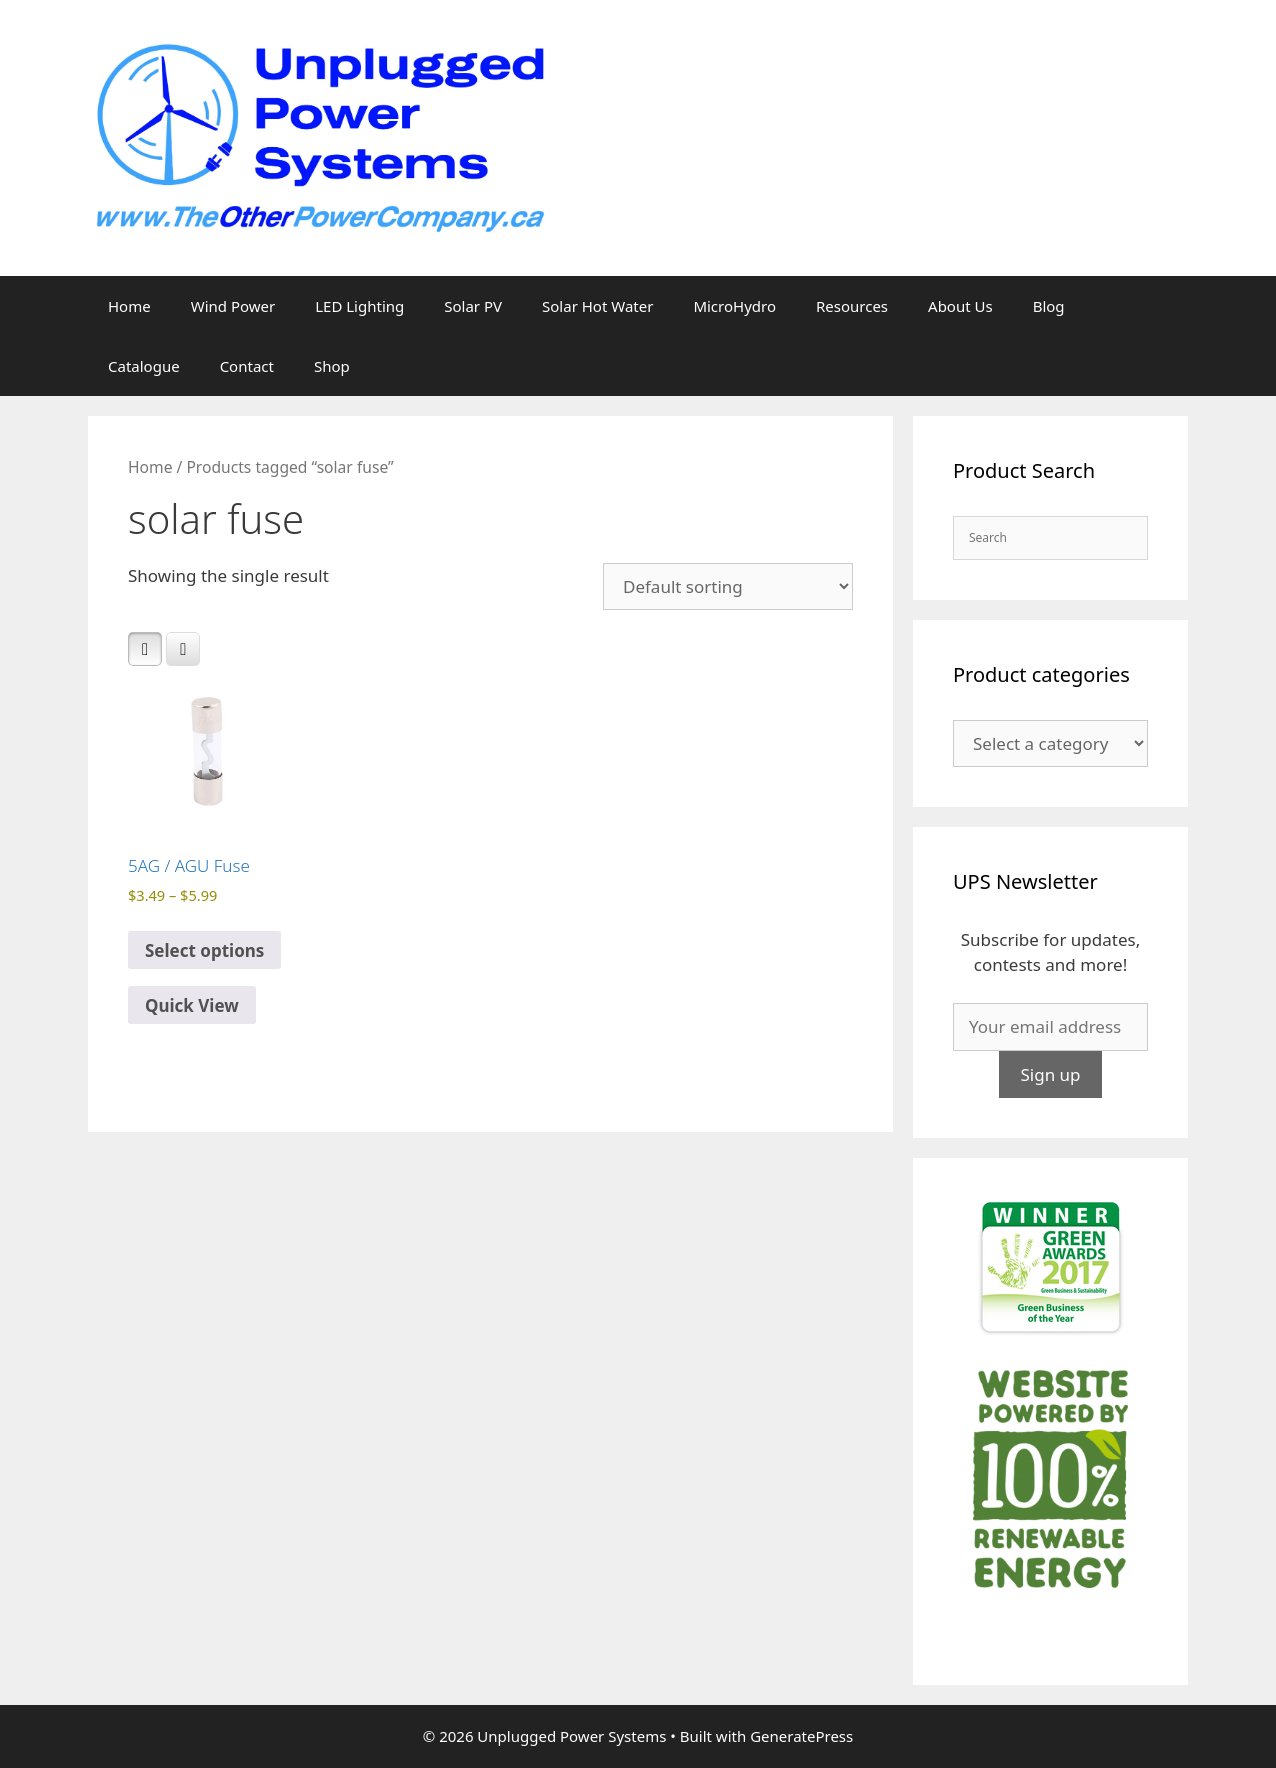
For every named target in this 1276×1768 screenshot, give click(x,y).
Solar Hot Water (597, 306)
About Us (960, 306)
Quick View (192, 1005)
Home (129, 306)
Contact (247, 366)
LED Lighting (359, 306)
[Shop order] (728, 586)
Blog (1049, 306)
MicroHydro (734, 306)
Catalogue (144, 366)
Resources (852, 306)
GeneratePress (801, 1736)
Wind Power (233, 306)
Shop (332, 366)
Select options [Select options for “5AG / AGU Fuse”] (204, 950)
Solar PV (473, 306)
